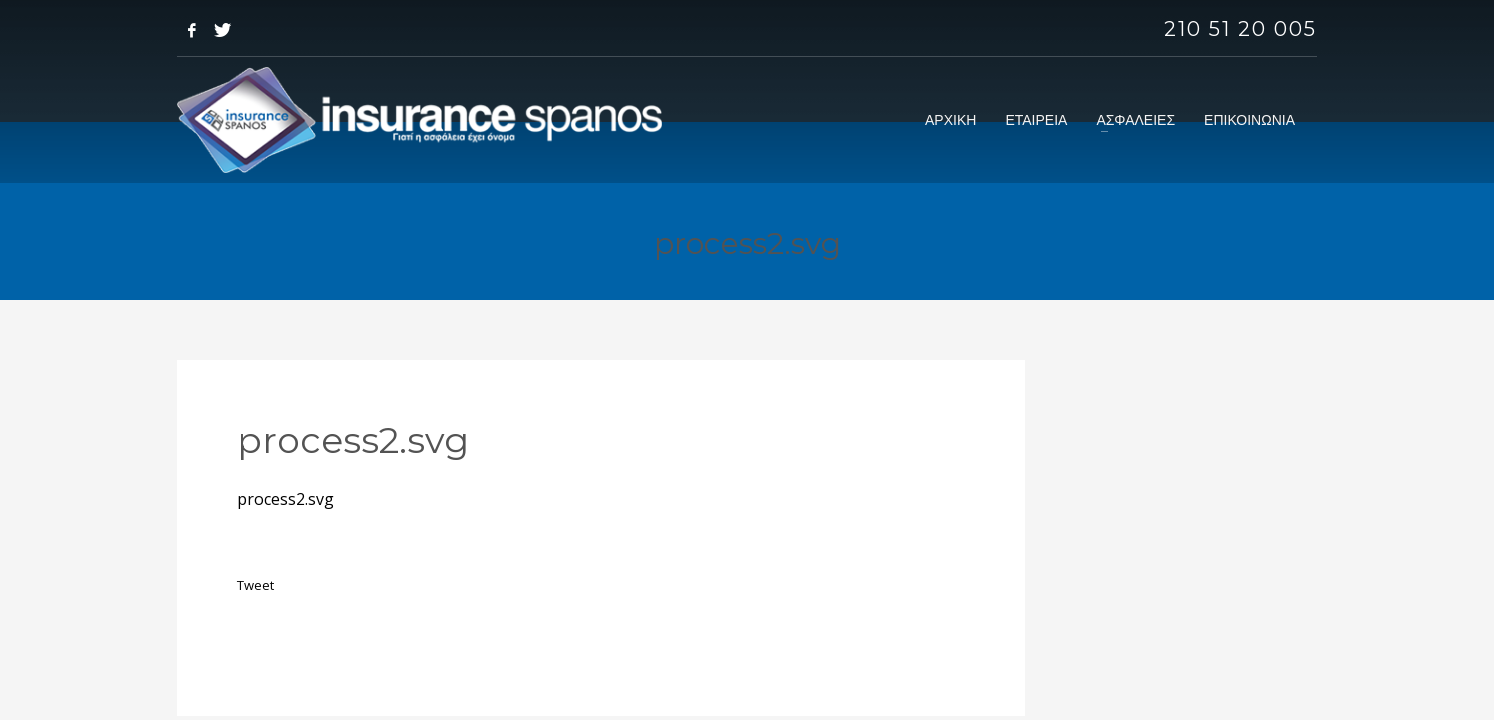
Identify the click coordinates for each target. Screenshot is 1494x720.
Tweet (255, 585)
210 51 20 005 (1240, 29)
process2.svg (285, 499)
